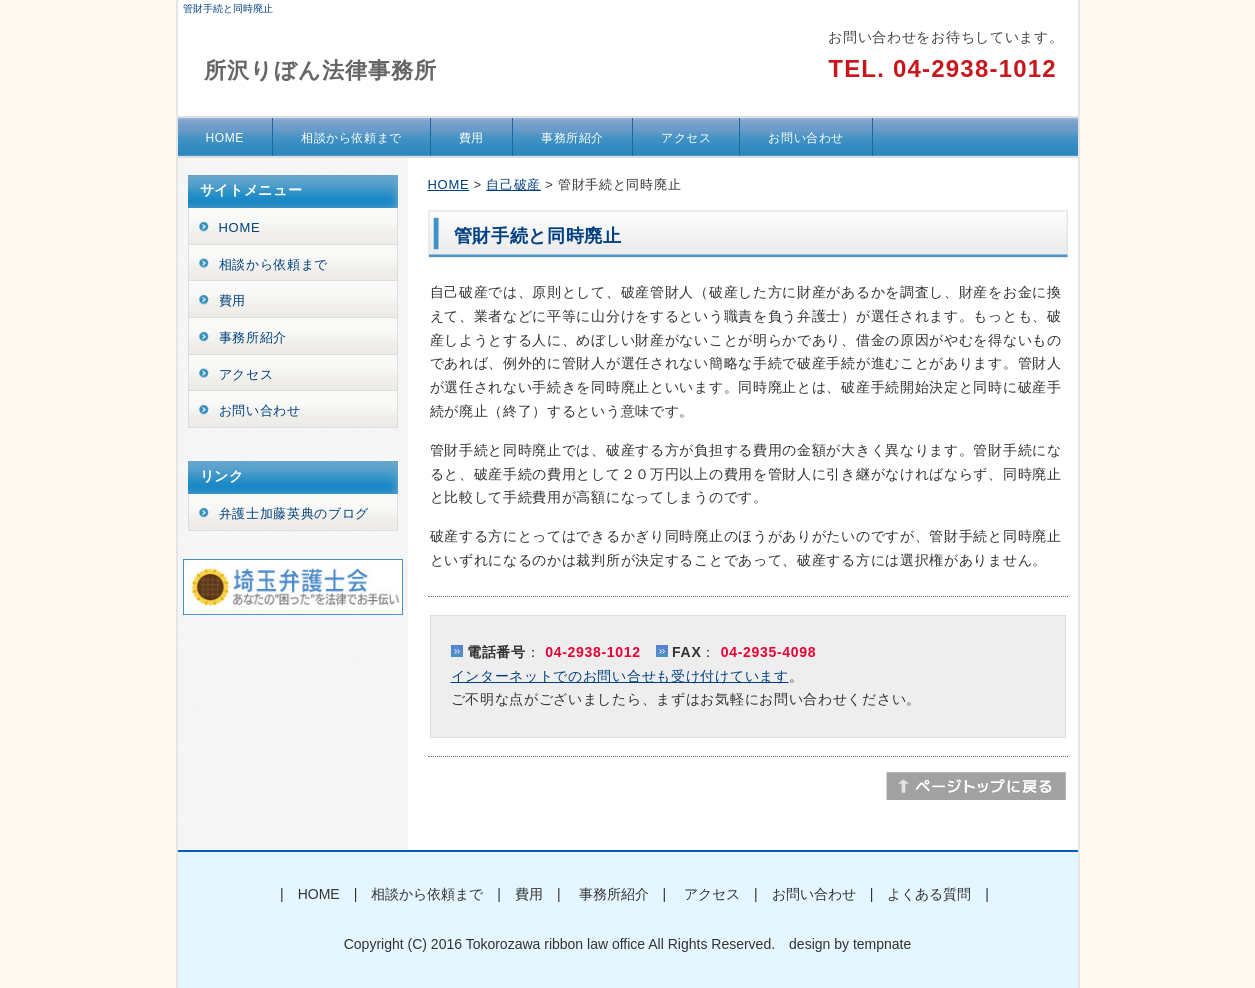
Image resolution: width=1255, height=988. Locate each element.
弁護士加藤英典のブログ (294, 513)
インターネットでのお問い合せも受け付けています (620, 676)
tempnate (882, 944)
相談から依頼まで (351, 138)
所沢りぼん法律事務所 (321, 70)
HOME (225, 138)
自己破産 (513, 184)
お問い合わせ (806, 138)
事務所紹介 (572, 138)
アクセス (686, 138)
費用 (471, 138)
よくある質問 (929, 894)
